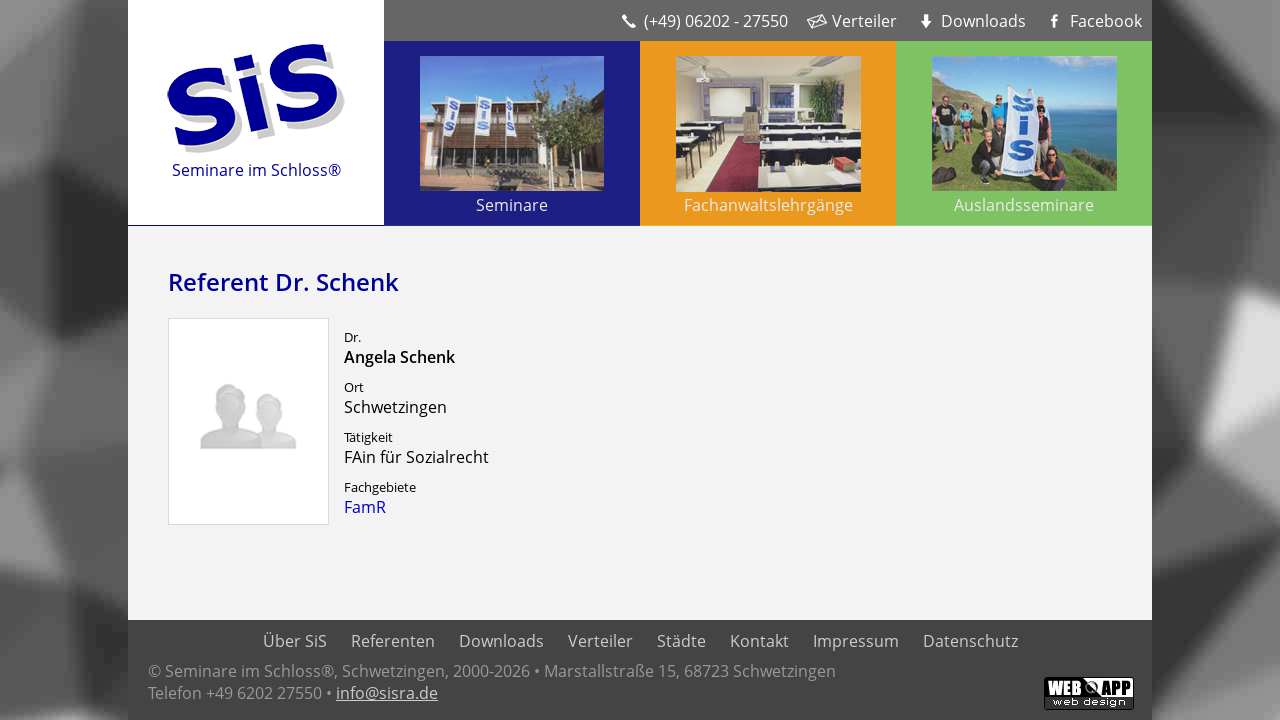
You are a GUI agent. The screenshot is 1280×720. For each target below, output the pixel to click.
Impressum (856, 641)
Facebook (1106, 21)
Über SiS (295, 641)
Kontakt (759, 641)
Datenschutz (970, 641)
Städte (681, 641)
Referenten (393, 641)
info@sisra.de (387, 693)
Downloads (983, 21)
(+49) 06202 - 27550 (716, 21)
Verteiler (864, 21)
